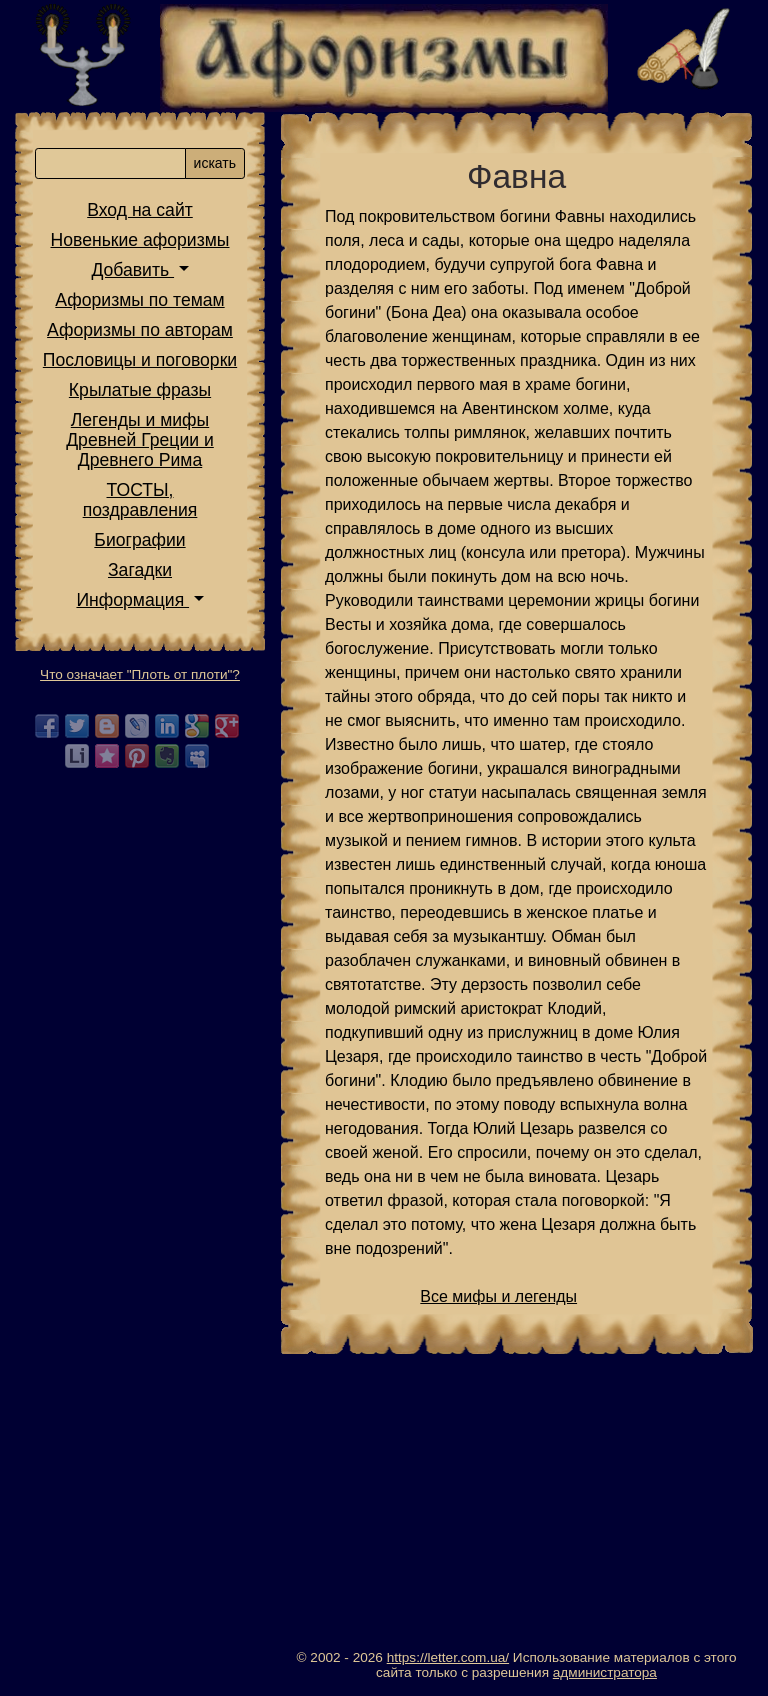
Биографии (139, 540)
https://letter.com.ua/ (448, 1657)
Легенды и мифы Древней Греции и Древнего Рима (140, 440)
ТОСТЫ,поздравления (140, 500)
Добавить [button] (132, 270)
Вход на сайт (140, 210)
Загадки (140, 570)
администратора (605, 1672)
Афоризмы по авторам (140, 330)
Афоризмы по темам (139, 300)
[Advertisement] (516, 1510)
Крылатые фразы (140, 390)
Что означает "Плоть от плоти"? (140, 674)
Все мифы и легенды (498, 1296)
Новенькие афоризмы (140, 240)
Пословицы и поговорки (140, 360)
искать (215, 163)
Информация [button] (132, 600)
